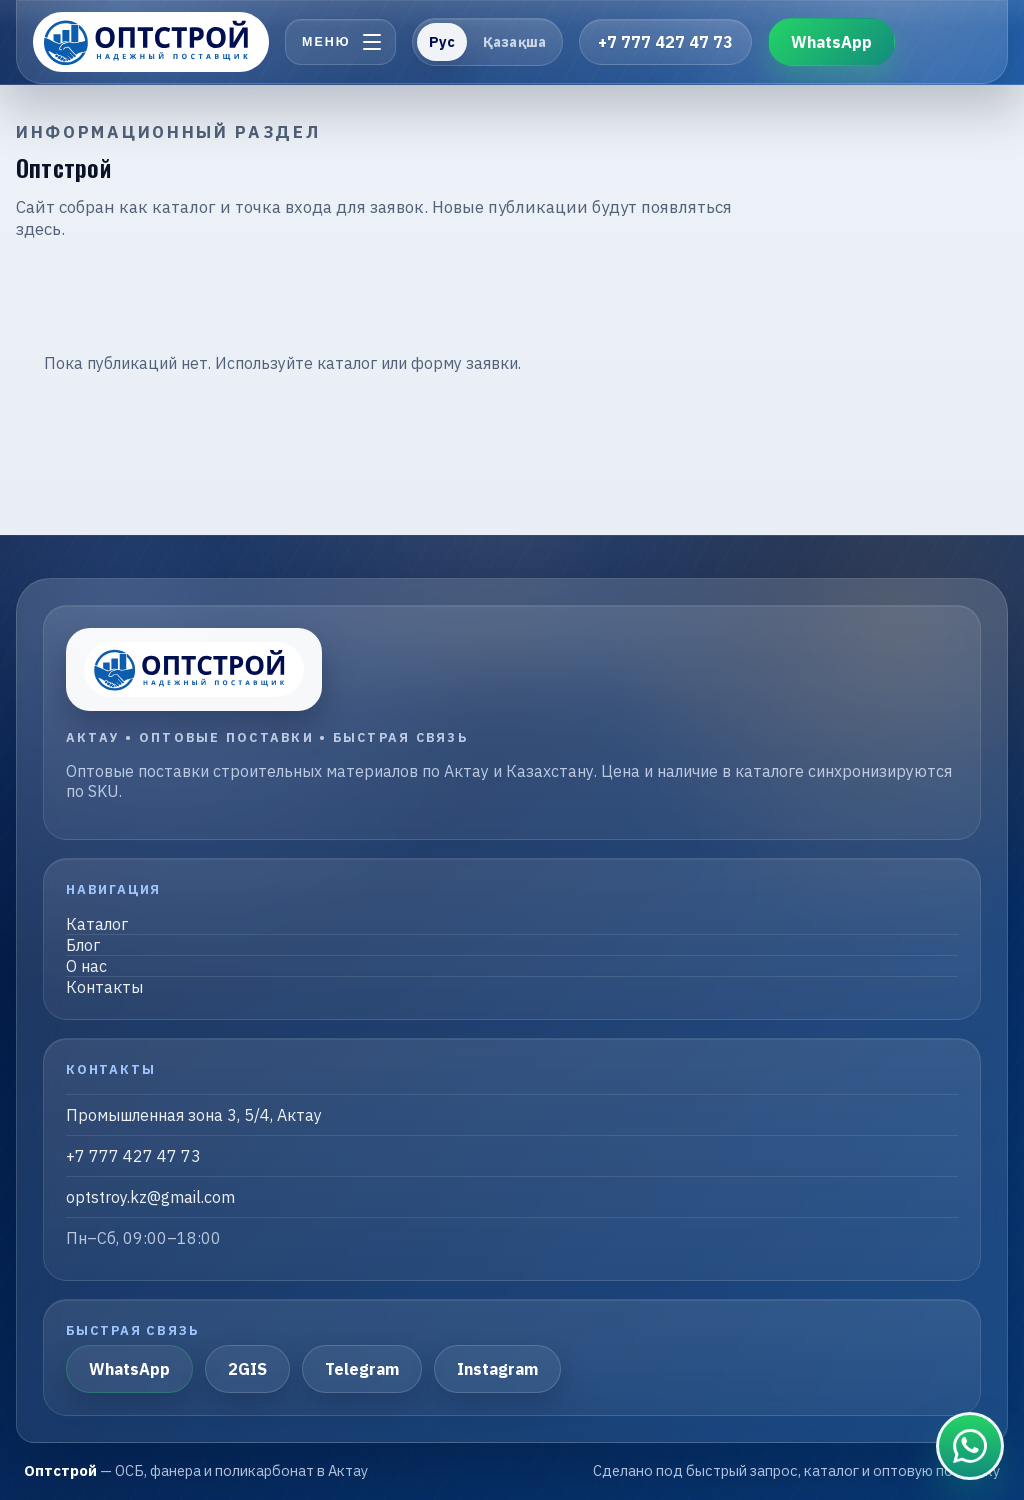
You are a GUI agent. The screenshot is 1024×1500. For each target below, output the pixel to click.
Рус (442, 42)
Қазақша (514, 42)
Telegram (362, 1369)
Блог (83, 945)
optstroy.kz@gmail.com (150, 1197)
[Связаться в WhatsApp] (970, 1446)
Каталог (97, 924)
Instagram (497, 1369)
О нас (86, 966)
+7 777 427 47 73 (665, 42)
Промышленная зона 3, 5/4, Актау (194, 1115)
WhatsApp (831, 42)
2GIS (247, 1369)
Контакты (104, 987)
